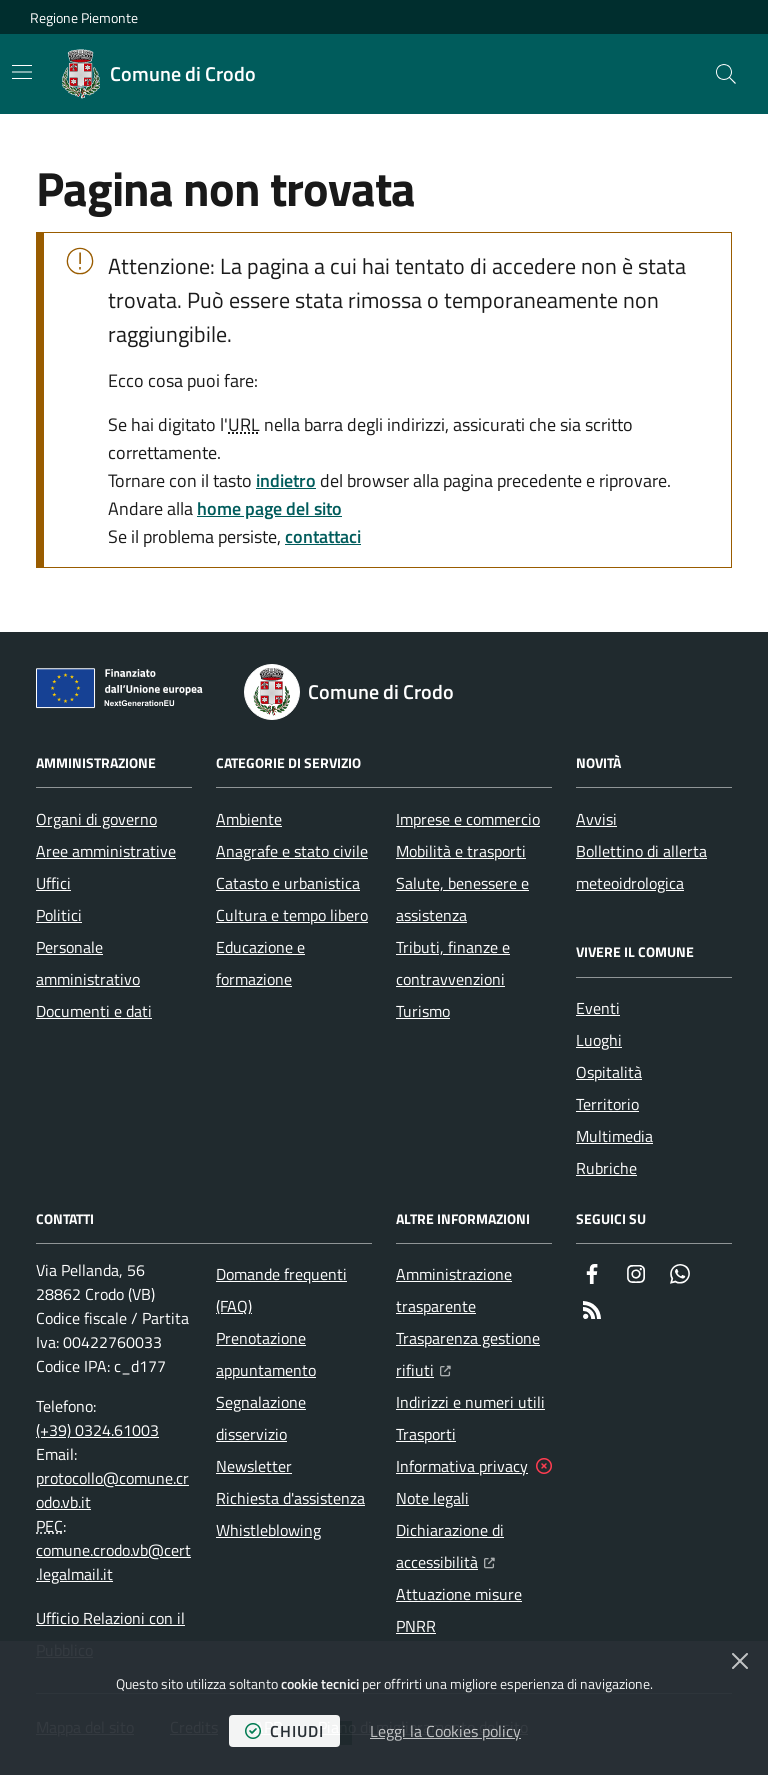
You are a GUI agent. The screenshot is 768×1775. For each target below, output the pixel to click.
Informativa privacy (462, 1466)
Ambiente (249, 819)
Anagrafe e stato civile (292, 851)
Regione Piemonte (84, 17)
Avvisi (596, 819)
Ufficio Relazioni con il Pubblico (110, 1634)
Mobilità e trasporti (461, 851)
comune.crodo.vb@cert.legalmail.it (113, 1562)
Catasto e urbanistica (288, 883)
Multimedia (614, 1136)
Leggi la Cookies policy (445, 1731)
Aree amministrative (106, 851)
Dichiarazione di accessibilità (474, 1546)
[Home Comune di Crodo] (159, 74)
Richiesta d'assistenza (290, 1498)
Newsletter (254, 1466)
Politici (59, 915)
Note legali (432, 1498)
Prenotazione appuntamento (266, 1354)
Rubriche (606, 1168)
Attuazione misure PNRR (459, 1610)
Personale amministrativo (88, 963)
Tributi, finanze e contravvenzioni (453, 963)
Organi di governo (96, 819)
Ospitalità (609, 1072)
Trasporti (426, 1434)
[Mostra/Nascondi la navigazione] (22, 72)
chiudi (284, 1731)
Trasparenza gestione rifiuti (474, 1354)
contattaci (323, 536)
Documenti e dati (94, 1011)
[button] (726, 74)
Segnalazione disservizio (261, 1418)
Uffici (53, 883)
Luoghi (599, 1040)
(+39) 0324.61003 (97, 1430)
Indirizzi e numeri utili (470, 1402)
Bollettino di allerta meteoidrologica (641, 867)
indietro (286, 480)
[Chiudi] (740, 1661)
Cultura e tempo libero (292, 915)
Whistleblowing (268, 1530)
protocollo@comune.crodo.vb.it (112, 1490)
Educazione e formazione (260, 963)
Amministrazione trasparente (454, 1290)
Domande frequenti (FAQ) (281, 1290)
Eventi (598, 1008)
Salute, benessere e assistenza (462, 899)
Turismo (423, 1011)
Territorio (607, 1104)
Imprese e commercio (468, 819)
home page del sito (269, 508)
